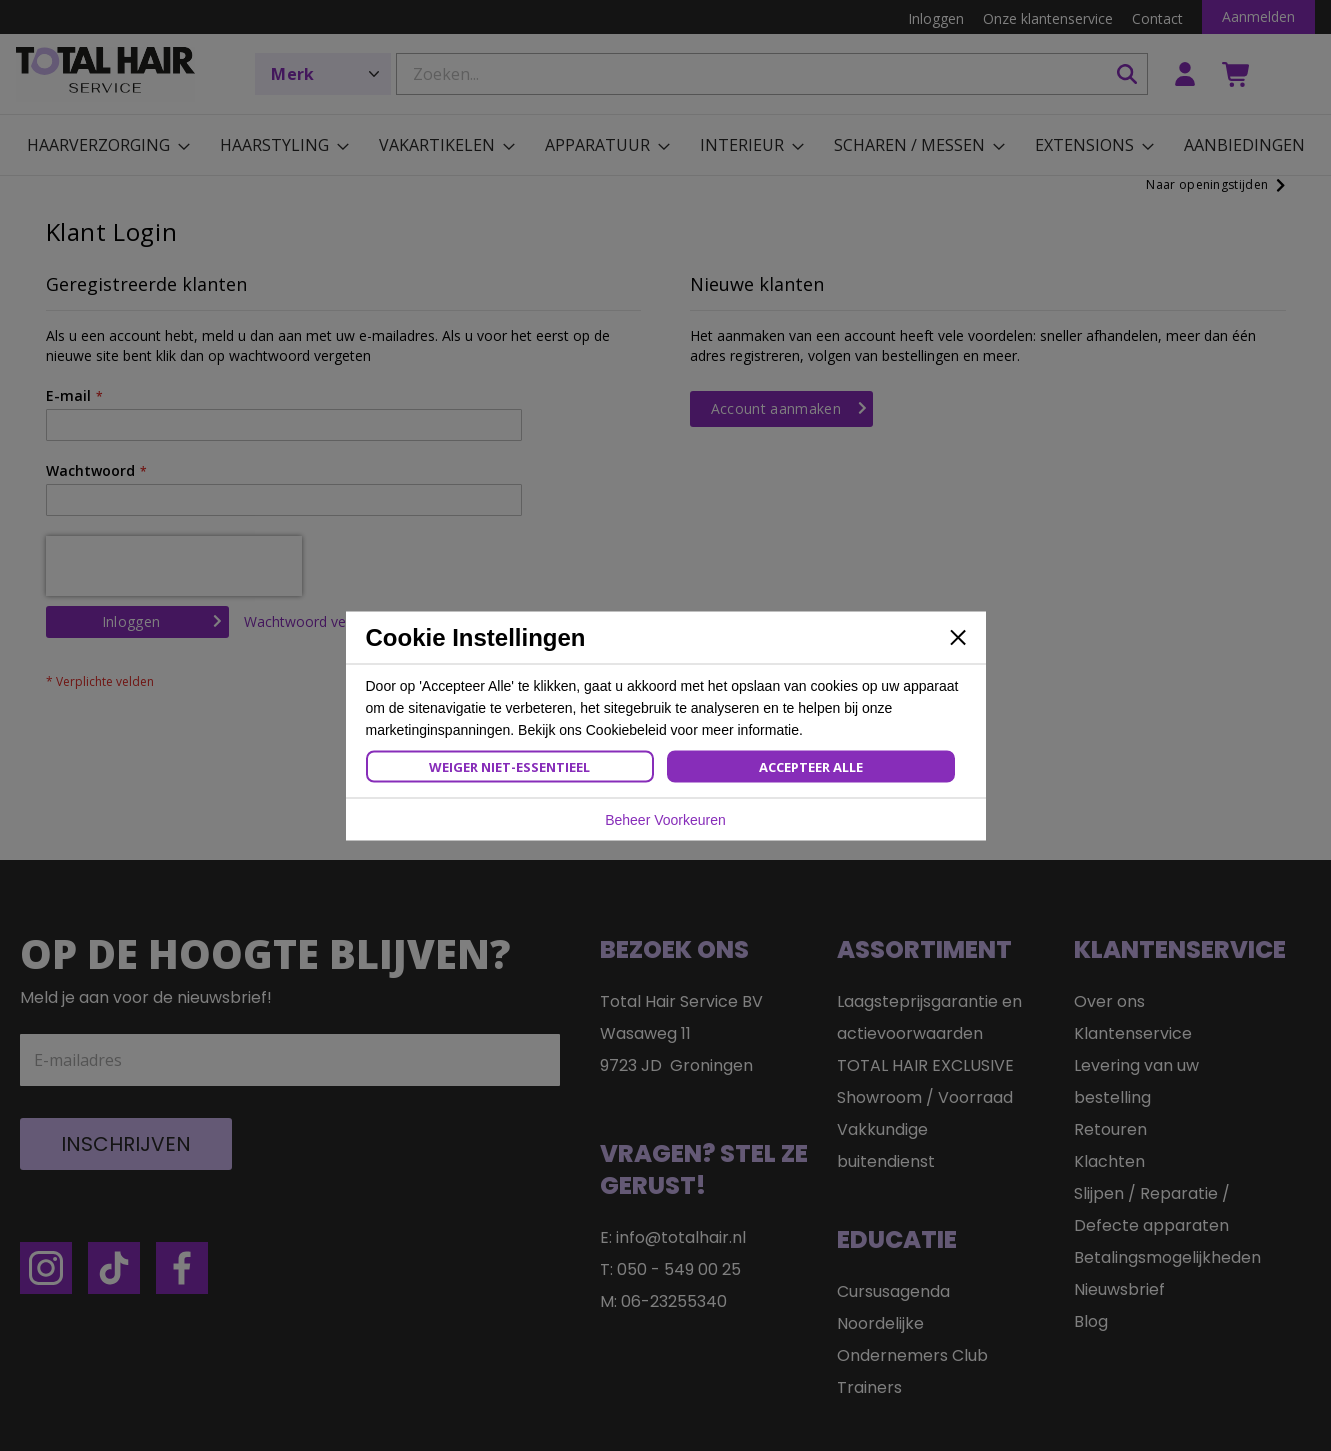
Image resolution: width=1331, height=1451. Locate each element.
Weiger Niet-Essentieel (509, 766)
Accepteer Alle (811, 766)
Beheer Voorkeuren (665, 819)
